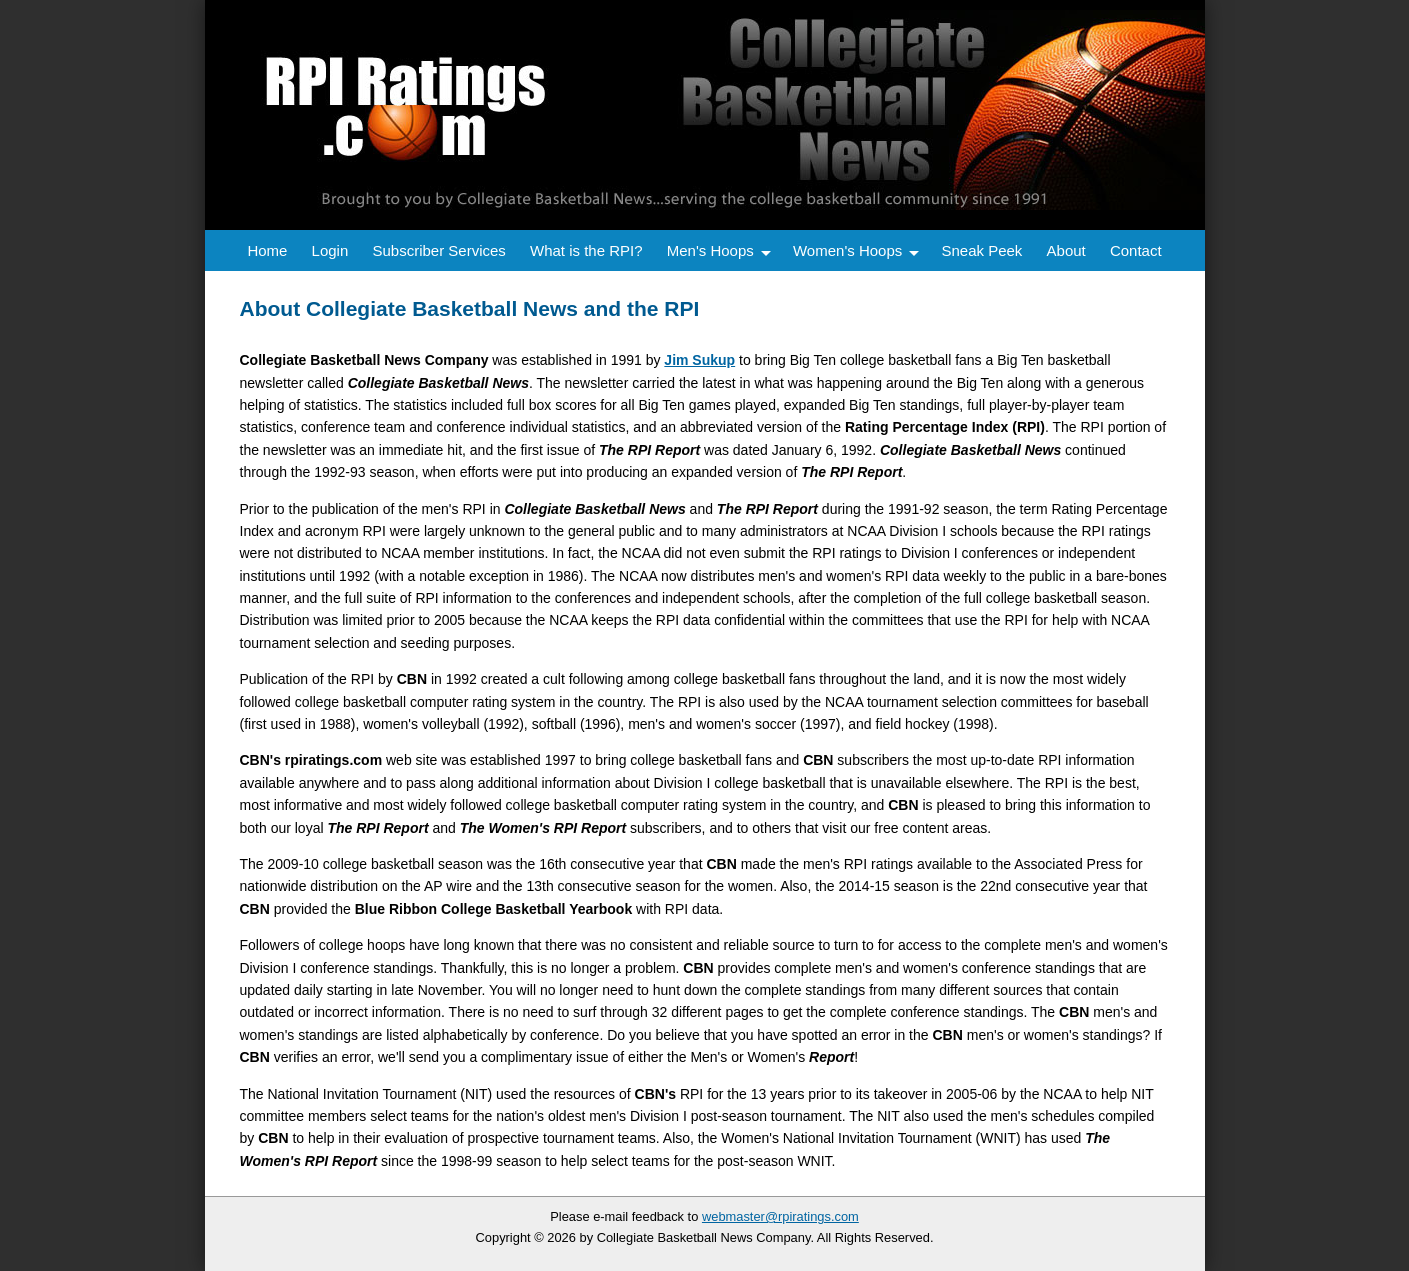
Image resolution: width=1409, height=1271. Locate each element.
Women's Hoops (847, 250)
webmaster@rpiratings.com (780, 1216)
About (1066, 250)
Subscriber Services (438, 250)
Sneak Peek (981, 250)
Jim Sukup (699, 360)
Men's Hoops (710, 250)
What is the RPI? (586, 250)
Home (267, 250)
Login (330, 250)
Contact (1136, 250)
